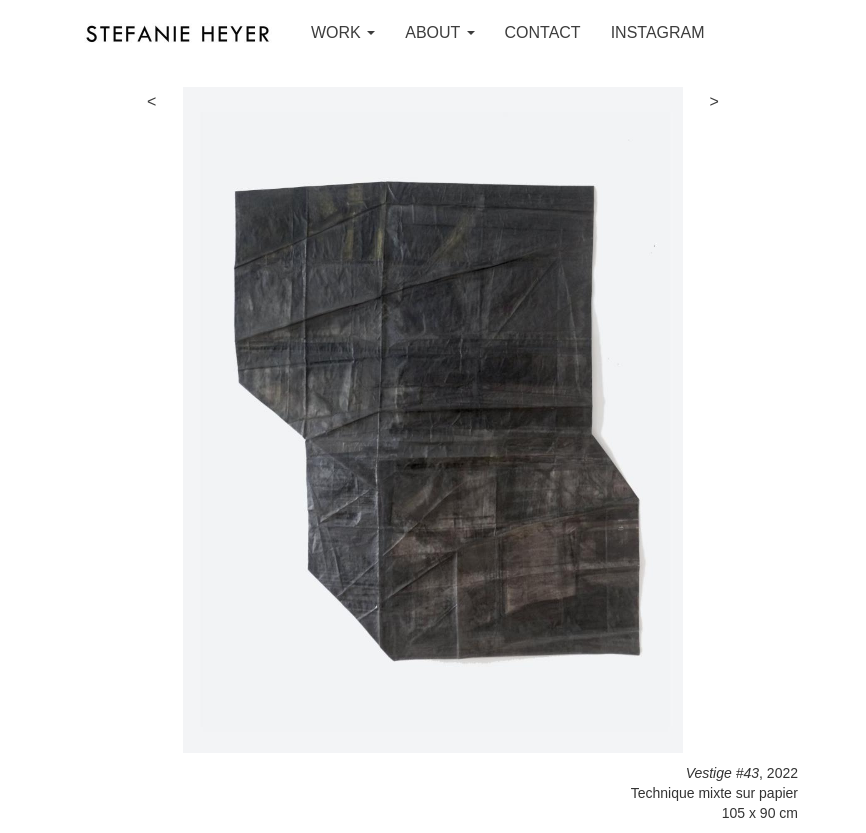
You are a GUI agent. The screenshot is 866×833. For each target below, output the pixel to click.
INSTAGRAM (658, 32)
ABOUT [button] (439, 32)
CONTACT (543, 32)
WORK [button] (343, 32)
